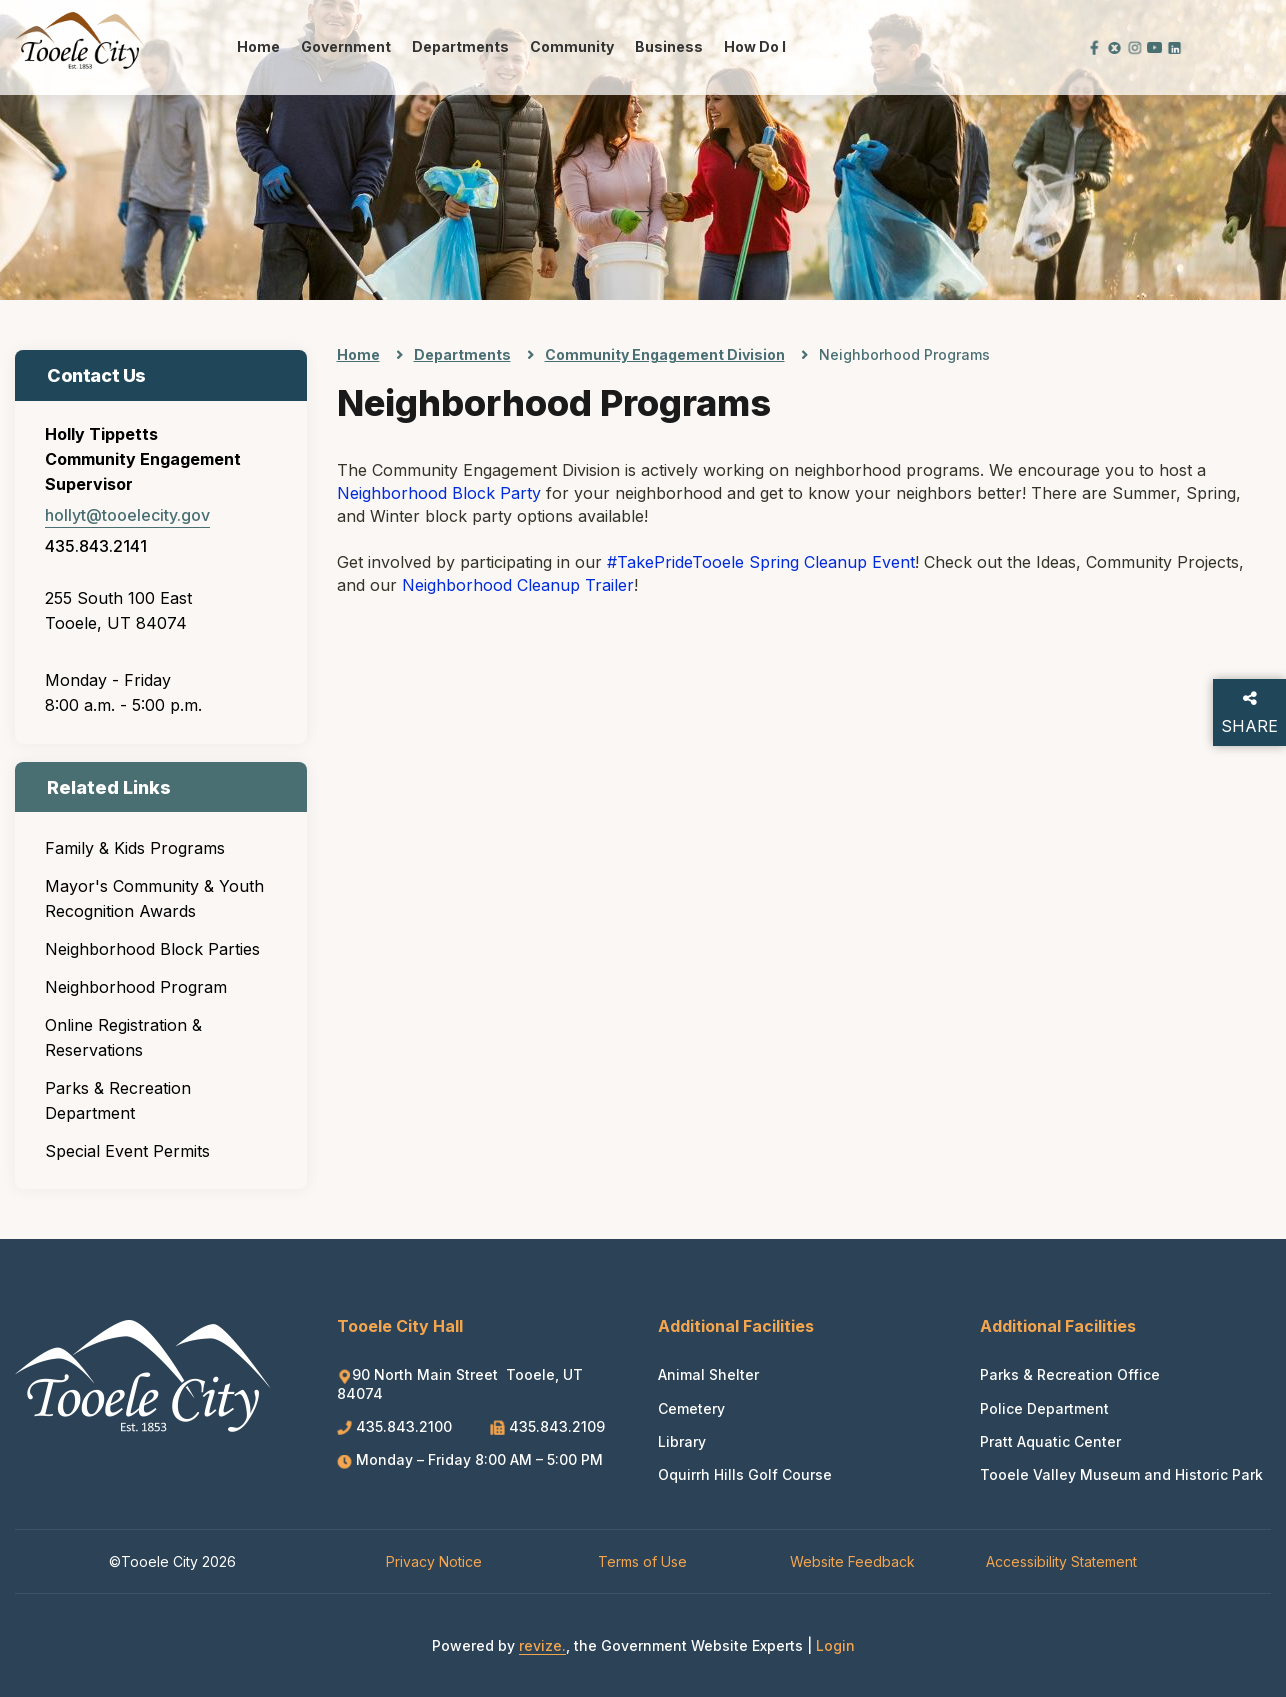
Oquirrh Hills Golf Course (745, 1474)
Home (258, 46)
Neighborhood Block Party (439, 493)
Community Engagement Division (665, 354)
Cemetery (691, 1408)
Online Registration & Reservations (123, 1037)
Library (682, 1441)
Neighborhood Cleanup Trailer (518, 585)
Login (835, 1645)
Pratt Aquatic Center (1050, 1441)
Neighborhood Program (136, 987)
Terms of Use (642, 1561)
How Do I (755, 46)
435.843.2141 (96, 546)
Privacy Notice (434, 1561)
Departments (460, 46)
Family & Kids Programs (135, 848)
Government (346, 46)
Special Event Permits (127, 1151)
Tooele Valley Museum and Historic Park (1121, 1474)
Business (669, 46)
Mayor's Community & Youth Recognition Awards (154, 898)
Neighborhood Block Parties (152, 949)
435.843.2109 (547, 1426)
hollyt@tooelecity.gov (127, 515)
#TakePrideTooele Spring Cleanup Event (761, 562)
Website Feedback (852, 1561)
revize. (542, 1645)
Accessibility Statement (1061, 1561)
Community (572, 46)
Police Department (1044, 1408)
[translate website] (1027, 46)
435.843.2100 (396, 1426)
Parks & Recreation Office (1070, 1374)
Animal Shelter (708, 1374)
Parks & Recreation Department (118, 1100)
